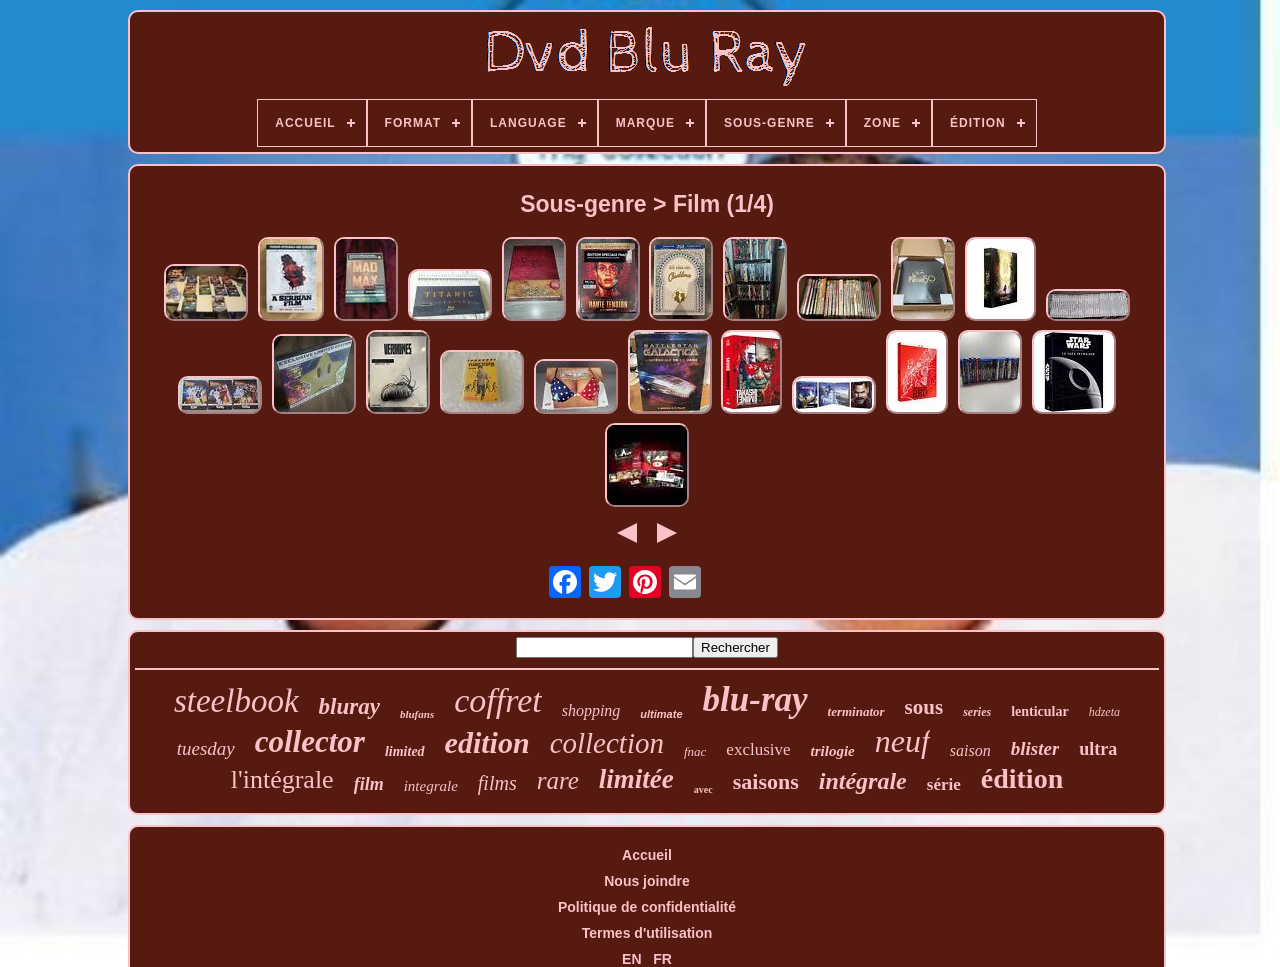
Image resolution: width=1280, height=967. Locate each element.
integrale (431, 786)
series (977, 712)
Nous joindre (647, 881)
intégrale (863, 781)
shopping (591, 710)
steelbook (236, 701)
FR (662, 959)
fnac (695, 751)
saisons (766, 781)
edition (487, 742)
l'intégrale (282, 779)
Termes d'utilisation (647, 933)
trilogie (833, 751)
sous (924, 707)
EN (631, 959)
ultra (1098, 749)
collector (310, 741)
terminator (856, 711)
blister (1035, 748)
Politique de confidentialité (647, 907)
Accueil (647, 855)
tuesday (206, 748)
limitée (636, 779)
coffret (498, 700)
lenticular (1040, 711)
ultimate (661, 714)
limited (405, 751)
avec (703, 789)
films (497, 783)
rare (558, 780)
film (369, 784)
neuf (902, 741)
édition (1022, 778)
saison (970, 750)
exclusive (758, 749)
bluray (349, 706)
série (944, 784)
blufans (417, 714)
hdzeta (1104, 712)
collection (607, 743)
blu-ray (755, 699)
